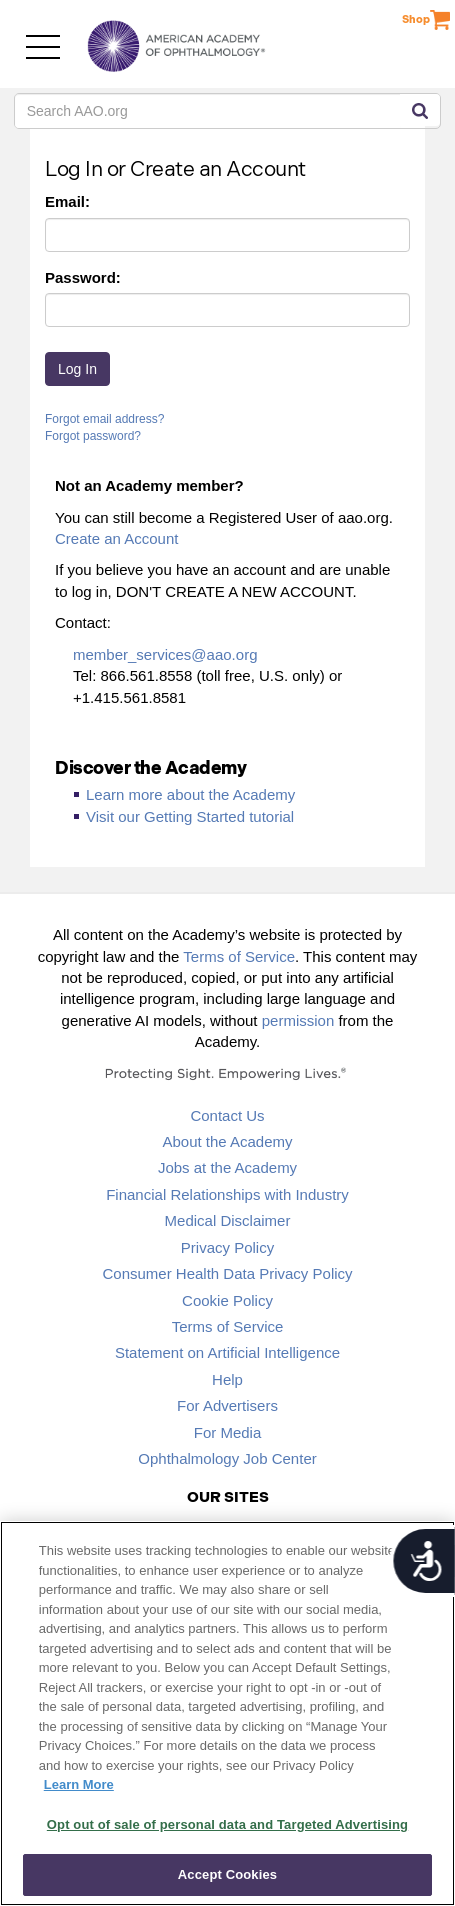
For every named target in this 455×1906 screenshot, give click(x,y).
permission (298, 1020)
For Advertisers (227, 1405)
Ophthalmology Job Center (227, 1458)
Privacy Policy (227, 1247)
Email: (67, 201)
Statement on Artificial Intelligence (227, 1352)
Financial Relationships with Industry (227, 1194)
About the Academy (227, 1141)
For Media (228, 1432)
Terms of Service (239, 956)
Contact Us (227, 1115)
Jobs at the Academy (227, 1167)
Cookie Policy (227, 1300)
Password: (83, 277)
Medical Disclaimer (228, 1220)
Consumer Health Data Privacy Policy (227, 1273)
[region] (227, 1713)
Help (227, 1379)
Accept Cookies (227, 1874)
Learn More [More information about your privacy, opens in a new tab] (79, 1784)
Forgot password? (93, 436)
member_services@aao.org (165, 654)
